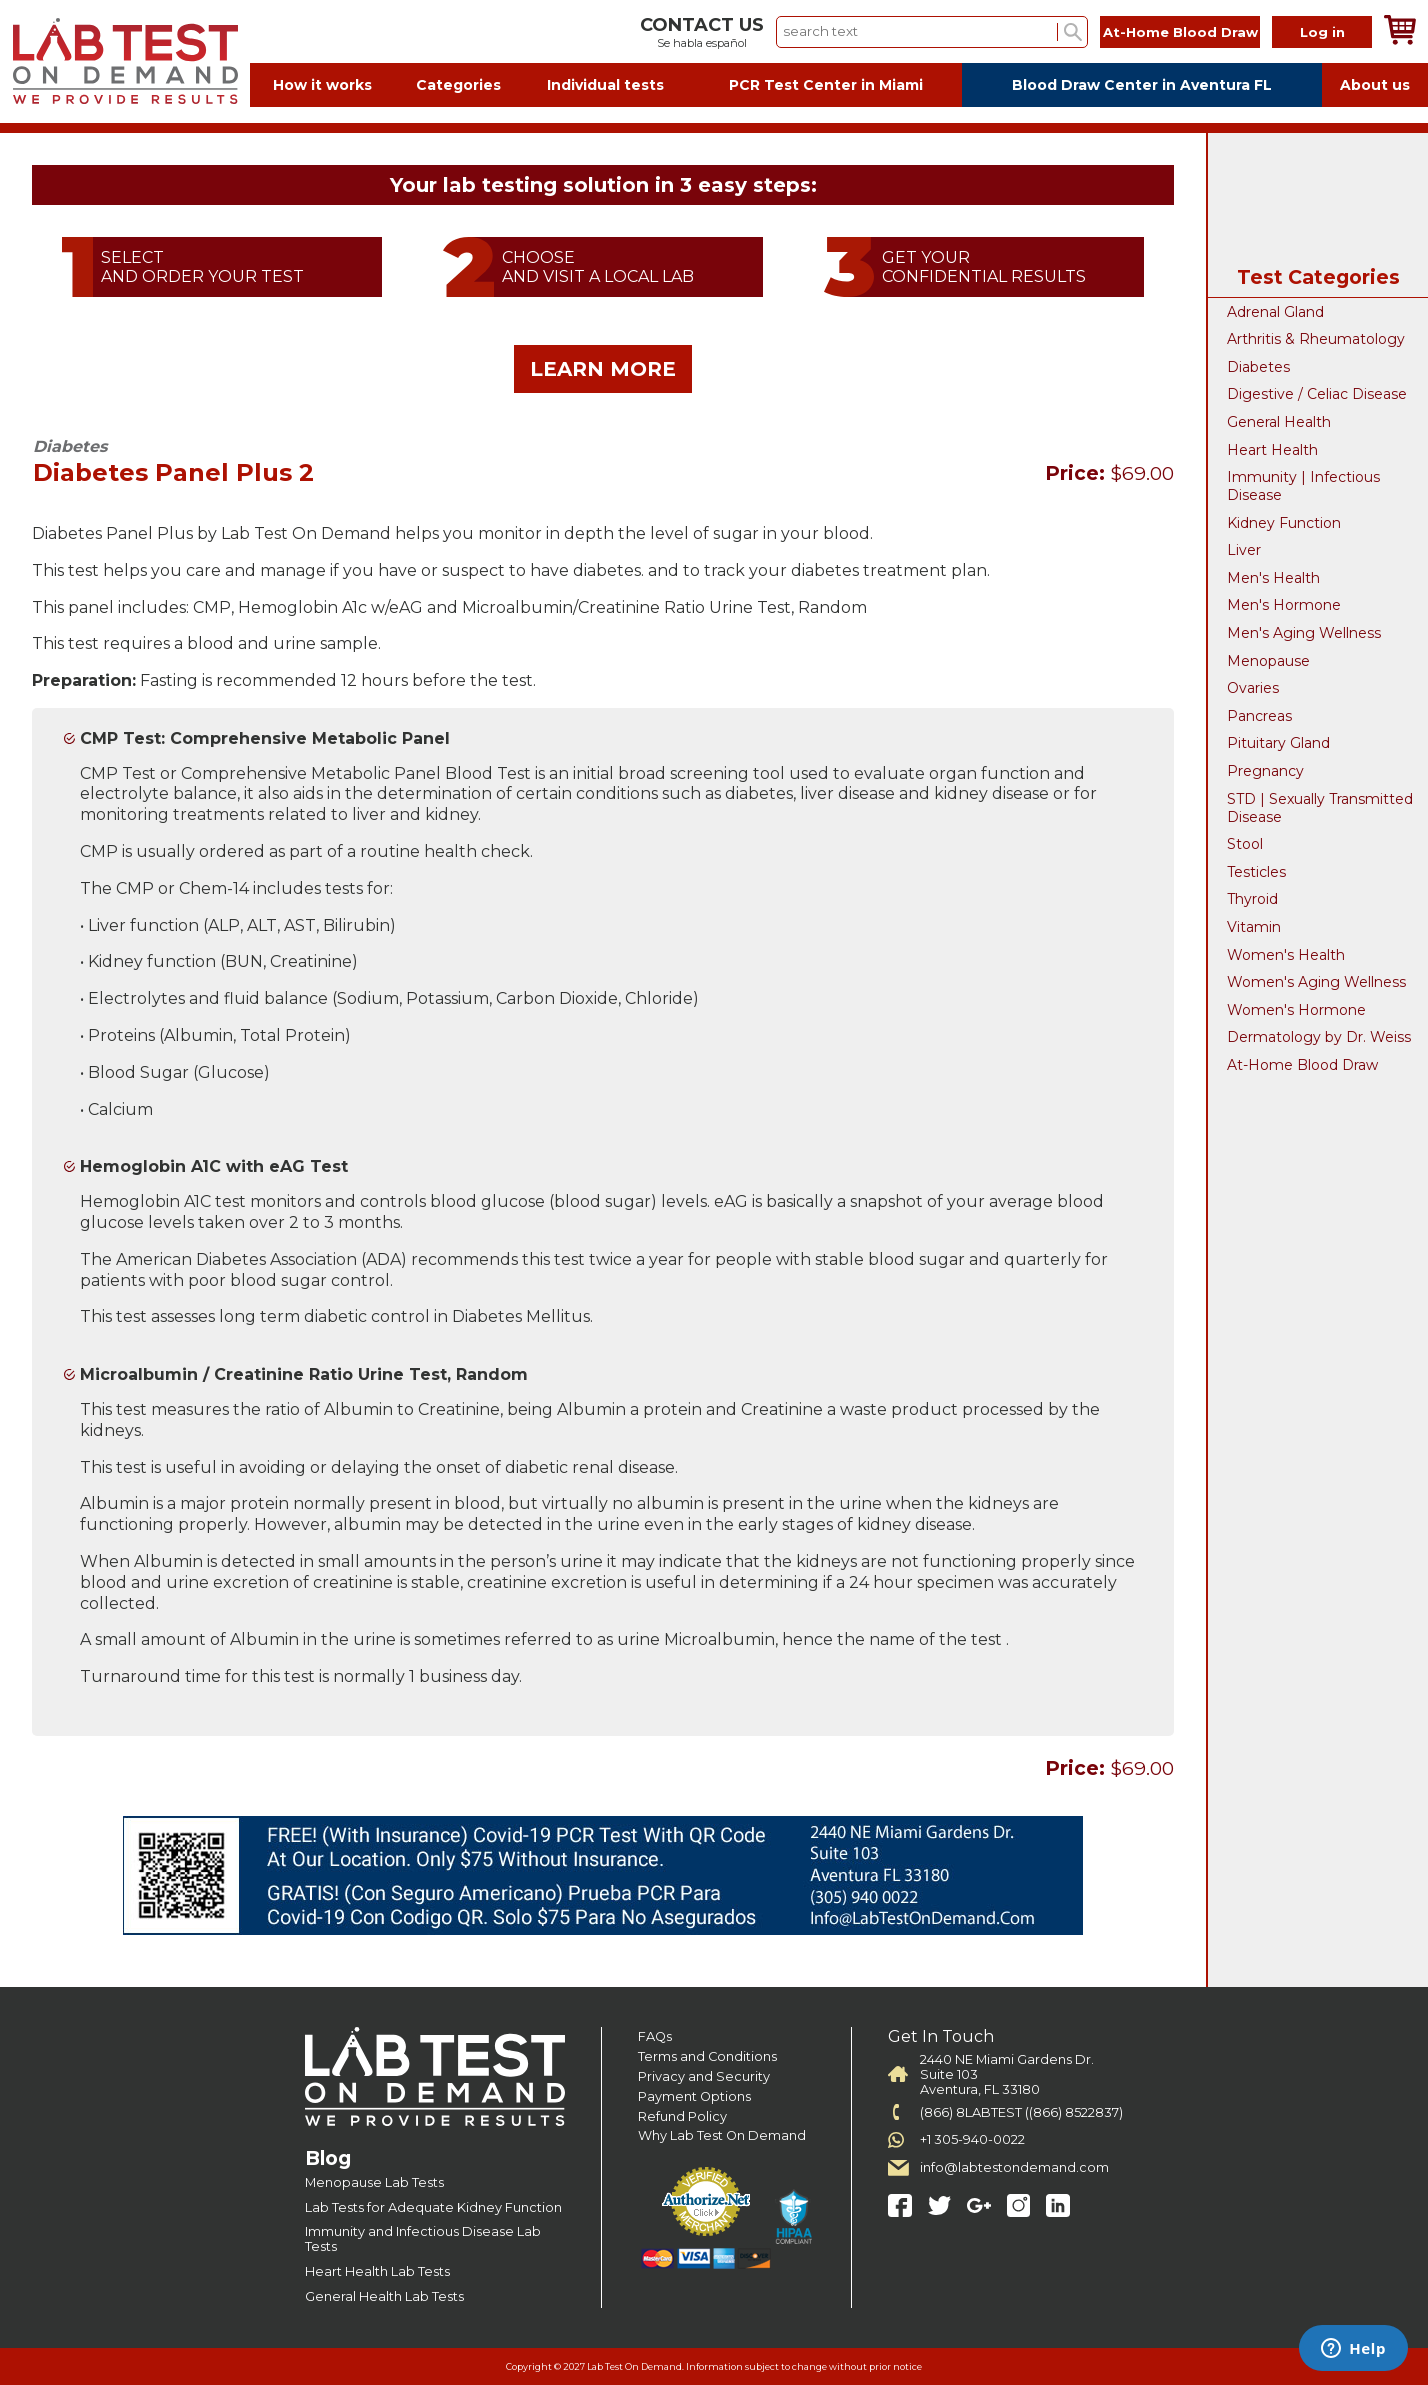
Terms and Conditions (707, 2056)
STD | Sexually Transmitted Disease (1320, 808)
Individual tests (605, 85)
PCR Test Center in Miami (826, 85)
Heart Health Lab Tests (377, 2271)
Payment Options (694, 2096)
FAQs (655, 2036)
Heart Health (1272, 450)
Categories (458, 85)
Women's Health (1286, 955)
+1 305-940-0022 (972, 2139)
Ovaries (1253, 688)
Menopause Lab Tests (374, 2182)
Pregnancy (1265, 771)
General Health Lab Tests (384, 2296)
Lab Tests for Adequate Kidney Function (433, 2207)
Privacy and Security (704, 2076)
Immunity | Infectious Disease (1303, 486)
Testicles (1256, 872)
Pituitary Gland (1278, 743)
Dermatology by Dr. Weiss (1319, 1037)
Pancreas (1259, 716)
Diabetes (1258, 367)
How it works (322, 85)
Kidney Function (1284, 523)
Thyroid (1252, 899)
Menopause (1268, 661)
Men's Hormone (1284, 605)
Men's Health (1273, 578)
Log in (1322, 32)
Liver (1244, 550)
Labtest (125, 61)
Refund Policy (682, 2116)
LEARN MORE (603, 369)
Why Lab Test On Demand (722, 2135)
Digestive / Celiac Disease (1317, 394)
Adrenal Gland (1275, 312)
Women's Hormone (1296, 1010)
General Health (1279, 422)
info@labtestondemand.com (1014, 2167)
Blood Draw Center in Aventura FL (1142, 85)
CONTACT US (702, 25)
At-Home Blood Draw (1180, 32)
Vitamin (1254, 927)
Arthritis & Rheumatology (1316, 339)
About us (1375, 85)
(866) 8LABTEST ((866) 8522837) (1021, 2112)
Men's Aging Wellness (1304, 633)
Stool (1245, 844)
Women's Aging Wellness (1316, 982)
